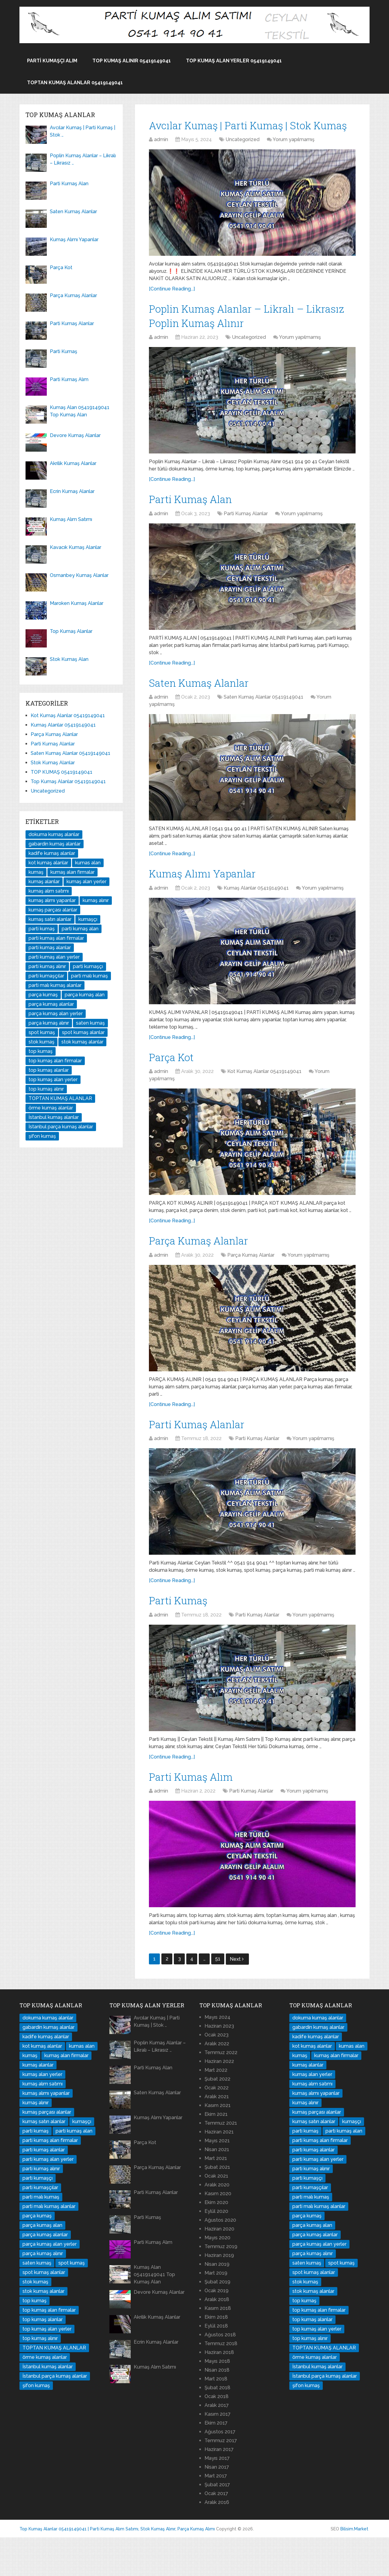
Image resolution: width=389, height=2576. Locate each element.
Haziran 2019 (219, 2294)
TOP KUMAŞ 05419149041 (61, 772)
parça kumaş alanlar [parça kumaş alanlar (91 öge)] (51, 1004)
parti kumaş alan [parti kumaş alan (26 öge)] (80, 929)
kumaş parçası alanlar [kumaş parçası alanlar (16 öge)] (53, 910)
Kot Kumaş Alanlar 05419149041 (264, 1102)
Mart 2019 (216, 2311)
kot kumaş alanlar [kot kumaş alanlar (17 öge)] (48, 863)
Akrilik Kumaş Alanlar (73, 463)
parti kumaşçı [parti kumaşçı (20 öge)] (88, 966)
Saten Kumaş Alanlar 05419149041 (263, 723)
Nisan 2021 (217, 2188)
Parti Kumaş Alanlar (246, 538)
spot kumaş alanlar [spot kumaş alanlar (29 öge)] (83, 1032)
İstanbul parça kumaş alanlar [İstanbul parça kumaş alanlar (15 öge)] (61, 1127)
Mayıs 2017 (217, 2497)
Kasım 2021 (218, 2144)
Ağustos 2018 (220, 2373)
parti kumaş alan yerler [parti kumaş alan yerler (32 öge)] (54, 957)
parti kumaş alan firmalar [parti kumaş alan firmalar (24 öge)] (56, 938)
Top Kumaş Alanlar (71, 631)
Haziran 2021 (219, 2170)
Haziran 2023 (219, 2064)
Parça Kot (174, 1086)
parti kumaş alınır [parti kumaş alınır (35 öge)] (47, 966)
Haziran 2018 (219, 2391)
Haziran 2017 (219, 2488)
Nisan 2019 (217, 2303)
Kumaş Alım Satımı (71, 519)
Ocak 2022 (217, 2126)
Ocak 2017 (216, 2532)
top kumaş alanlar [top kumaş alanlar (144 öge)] (49, 1070)
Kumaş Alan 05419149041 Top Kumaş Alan (79, 411)
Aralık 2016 (217, 2541)
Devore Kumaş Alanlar (75, 435)
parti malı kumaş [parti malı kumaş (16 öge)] (89, 976)
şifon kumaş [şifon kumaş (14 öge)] (42, 1136)
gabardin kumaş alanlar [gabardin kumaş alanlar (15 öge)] (55, 844)
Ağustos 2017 (220, 2470)
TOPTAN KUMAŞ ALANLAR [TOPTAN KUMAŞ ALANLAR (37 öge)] (60, 1098)
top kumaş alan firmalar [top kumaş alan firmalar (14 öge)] (55, 1061)
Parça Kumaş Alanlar (206, 1271)
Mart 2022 (216, 2109)
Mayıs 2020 (217, 2276)
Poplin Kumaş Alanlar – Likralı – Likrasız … (83, 159)
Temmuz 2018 (221, 2382)
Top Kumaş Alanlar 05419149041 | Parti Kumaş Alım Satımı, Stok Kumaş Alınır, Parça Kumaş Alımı (117, 2567)
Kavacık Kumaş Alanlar (75, 547)
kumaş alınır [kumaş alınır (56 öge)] (96, 900)
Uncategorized (242, 158)
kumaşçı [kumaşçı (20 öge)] (87, 919)
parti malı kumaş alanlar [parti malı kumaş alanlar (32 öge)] (55, 985)
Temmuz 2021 (221, 2162)
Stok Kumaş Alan (69, 659)
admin (161, 158)
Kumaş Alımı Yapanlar (210, 900)
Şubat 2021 (217, 2206)
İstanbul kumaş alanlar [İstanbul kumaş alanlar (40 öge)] (54, 1117)
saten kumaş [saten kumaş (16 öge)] (90, 1023)
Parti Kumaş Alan (196, 522)
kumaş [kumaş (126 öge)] (36, 872)
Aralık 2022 (217, 2082)
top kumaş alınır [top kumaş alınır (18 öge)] (46, 1089)
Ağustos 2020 (220, 2259)
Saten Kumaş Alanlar (206, 708)
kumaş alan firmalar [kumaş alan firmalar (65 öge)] (72, 872)
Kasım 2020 (218, 2232)
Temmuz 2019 (221, 2285)
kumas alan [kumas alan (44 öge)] (88, 863)
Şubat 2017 (217, 2523)
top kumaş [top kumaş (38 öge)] (41, 1051)
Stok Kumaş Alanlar (53, 763)
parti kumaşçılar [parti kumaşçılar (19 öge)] (46, 976)
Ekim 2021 (216, 2153)
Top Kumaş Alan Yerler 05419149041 (234, 61)
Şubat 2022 (217, 2117)
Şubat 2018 (217, 2426)
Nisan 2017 (217, 2505)
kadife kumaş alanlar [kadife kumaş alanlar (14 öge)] (52, 853)
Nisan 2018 (217, 2408)
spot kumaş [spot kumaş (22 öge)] (42, 1032)
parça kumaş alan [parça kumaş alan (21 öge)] (85, 995)
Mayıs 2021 (217, 2179)
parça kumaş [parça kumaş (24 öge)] (43, 995)
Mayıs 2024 (217, 2056)
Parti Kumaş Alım (196, 1814)
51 (217, 1997)
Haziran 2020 (219, 2267)
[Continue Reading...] (172, 307)
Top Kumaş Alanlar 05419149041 (68, 781)
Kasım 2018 (218, 2347)
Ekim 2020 (216, 2241)
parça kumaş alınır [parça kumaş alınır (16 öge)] (49, 1023)
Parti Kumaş (182, 1636)
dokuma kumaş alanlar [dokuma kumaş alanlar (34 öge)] (54, 834)
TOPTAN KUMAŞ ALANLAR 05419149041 (75, 82)
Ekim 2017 (216, 2461)
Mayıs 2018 (217, 2400)
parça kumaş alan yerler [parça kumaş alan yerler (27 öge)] (56, 1013)
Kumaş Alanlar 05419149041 (256, 916)
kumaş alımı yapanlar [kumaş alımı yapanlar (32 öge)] (52, 900)
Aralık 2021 (217, 2135)
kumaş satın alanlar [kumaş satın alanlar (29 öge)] (50, 919)
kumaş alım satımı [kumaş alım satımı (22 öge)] (49, 891)
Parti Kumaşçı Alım (52, 61)
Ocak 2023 (217, 2073)
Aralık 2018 (217, 2338)
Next (237, 1998)
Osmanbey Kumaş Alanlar (79, 575)
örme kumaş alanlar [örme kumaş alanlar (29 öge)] (51, 1108)
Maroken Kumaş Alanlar (76, 603)
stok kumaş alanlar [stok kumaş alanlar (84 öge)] (82, 1042)
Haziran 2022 (219, 2100)
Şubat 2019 (217, 2320)
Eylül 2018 (216, 2364)
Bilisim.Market (354, 2567)
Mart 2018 (216, 2417)
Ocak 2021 (216, 2214)
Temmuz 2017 (221, 2479)
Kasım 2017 (218, 2453)
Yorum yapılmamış (294, 158)
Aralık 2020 (217, 2223)
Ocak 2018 (217, 2435)
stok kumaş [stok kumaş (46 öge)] (41, 1042)
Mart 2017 (216, 2514)
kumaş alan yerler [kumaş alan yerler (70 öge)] (86, 881)
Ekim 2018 (216, 2356)
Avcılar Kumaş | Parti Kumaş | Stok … (82, 131)
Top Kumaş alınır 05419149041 (131, 61)
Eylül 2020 (216, 2250)
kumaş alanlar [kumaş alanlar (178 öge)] (44, 881)
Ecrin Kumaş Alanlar (72, 491)
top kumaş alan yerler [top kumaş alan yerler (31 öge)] (53, 1079)
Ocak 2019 (217, 2329)
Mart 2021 (216, 2197)
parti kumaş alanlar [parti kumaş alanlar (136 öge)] (50, 947)
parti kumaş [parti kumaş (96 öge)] (42, 929)
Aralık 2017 (217, 2444)
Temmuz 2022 (221, 2091)
